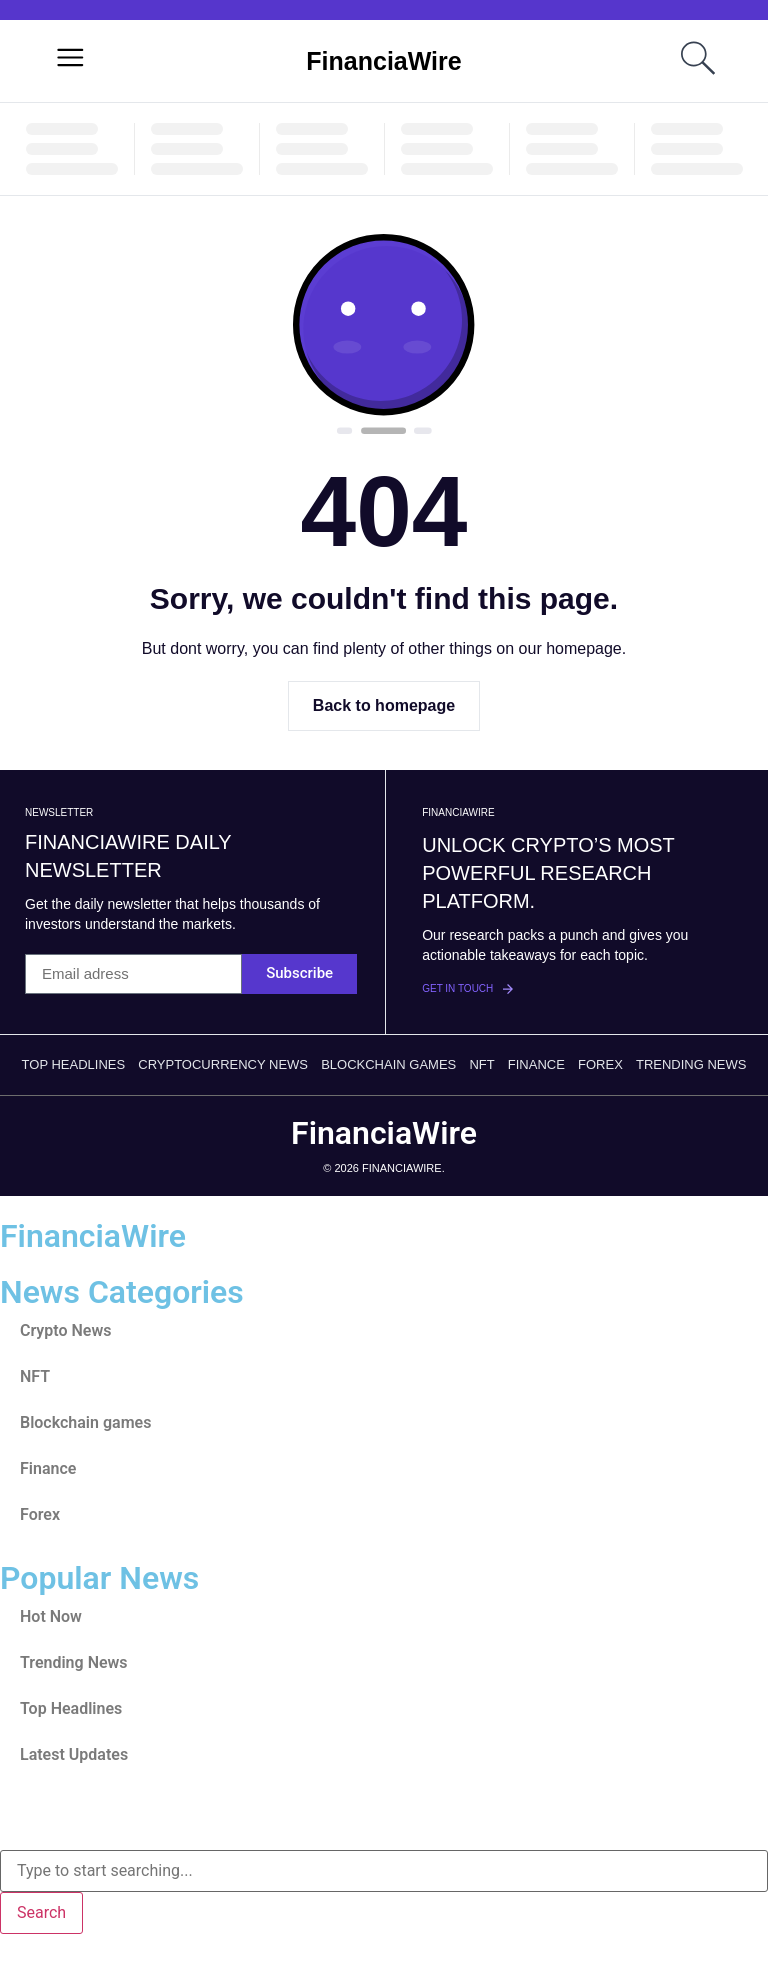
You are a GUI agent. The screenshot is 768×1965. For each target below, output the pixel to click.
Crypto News (65, 1330)
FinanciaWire (383, 61)
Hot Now (51, 1616)
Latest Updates (74, 1754)
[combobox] (384, 1871)
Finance (536, 1064)
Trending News (691, 1064)
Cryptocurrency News (223, 1064)
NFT (481, 1064)
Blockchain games (388, 1064)
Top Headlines (74, 1064)
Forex (600, 1064)
